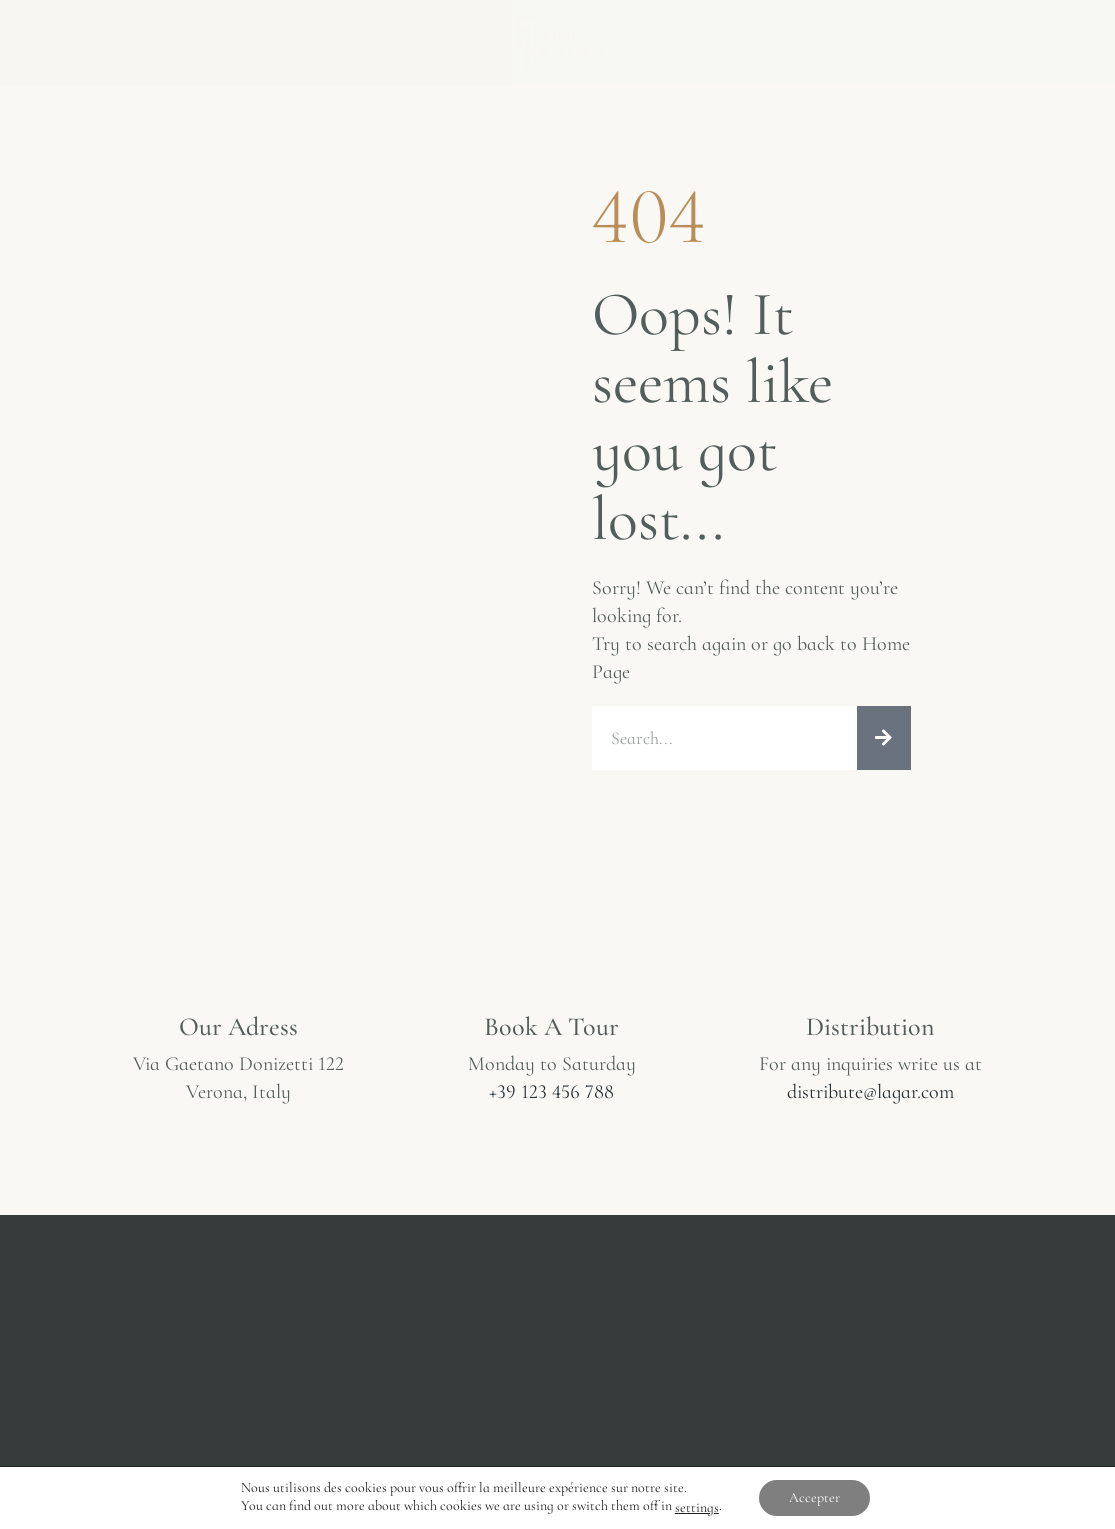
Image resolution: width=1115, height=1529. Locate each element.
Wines (405, 38)
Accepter (814, 1497)
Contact (720, 38)
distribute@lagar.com (870, 1092)
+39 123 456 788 (551, 1092)
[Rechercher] (884, 738)
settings (697, 1507)
